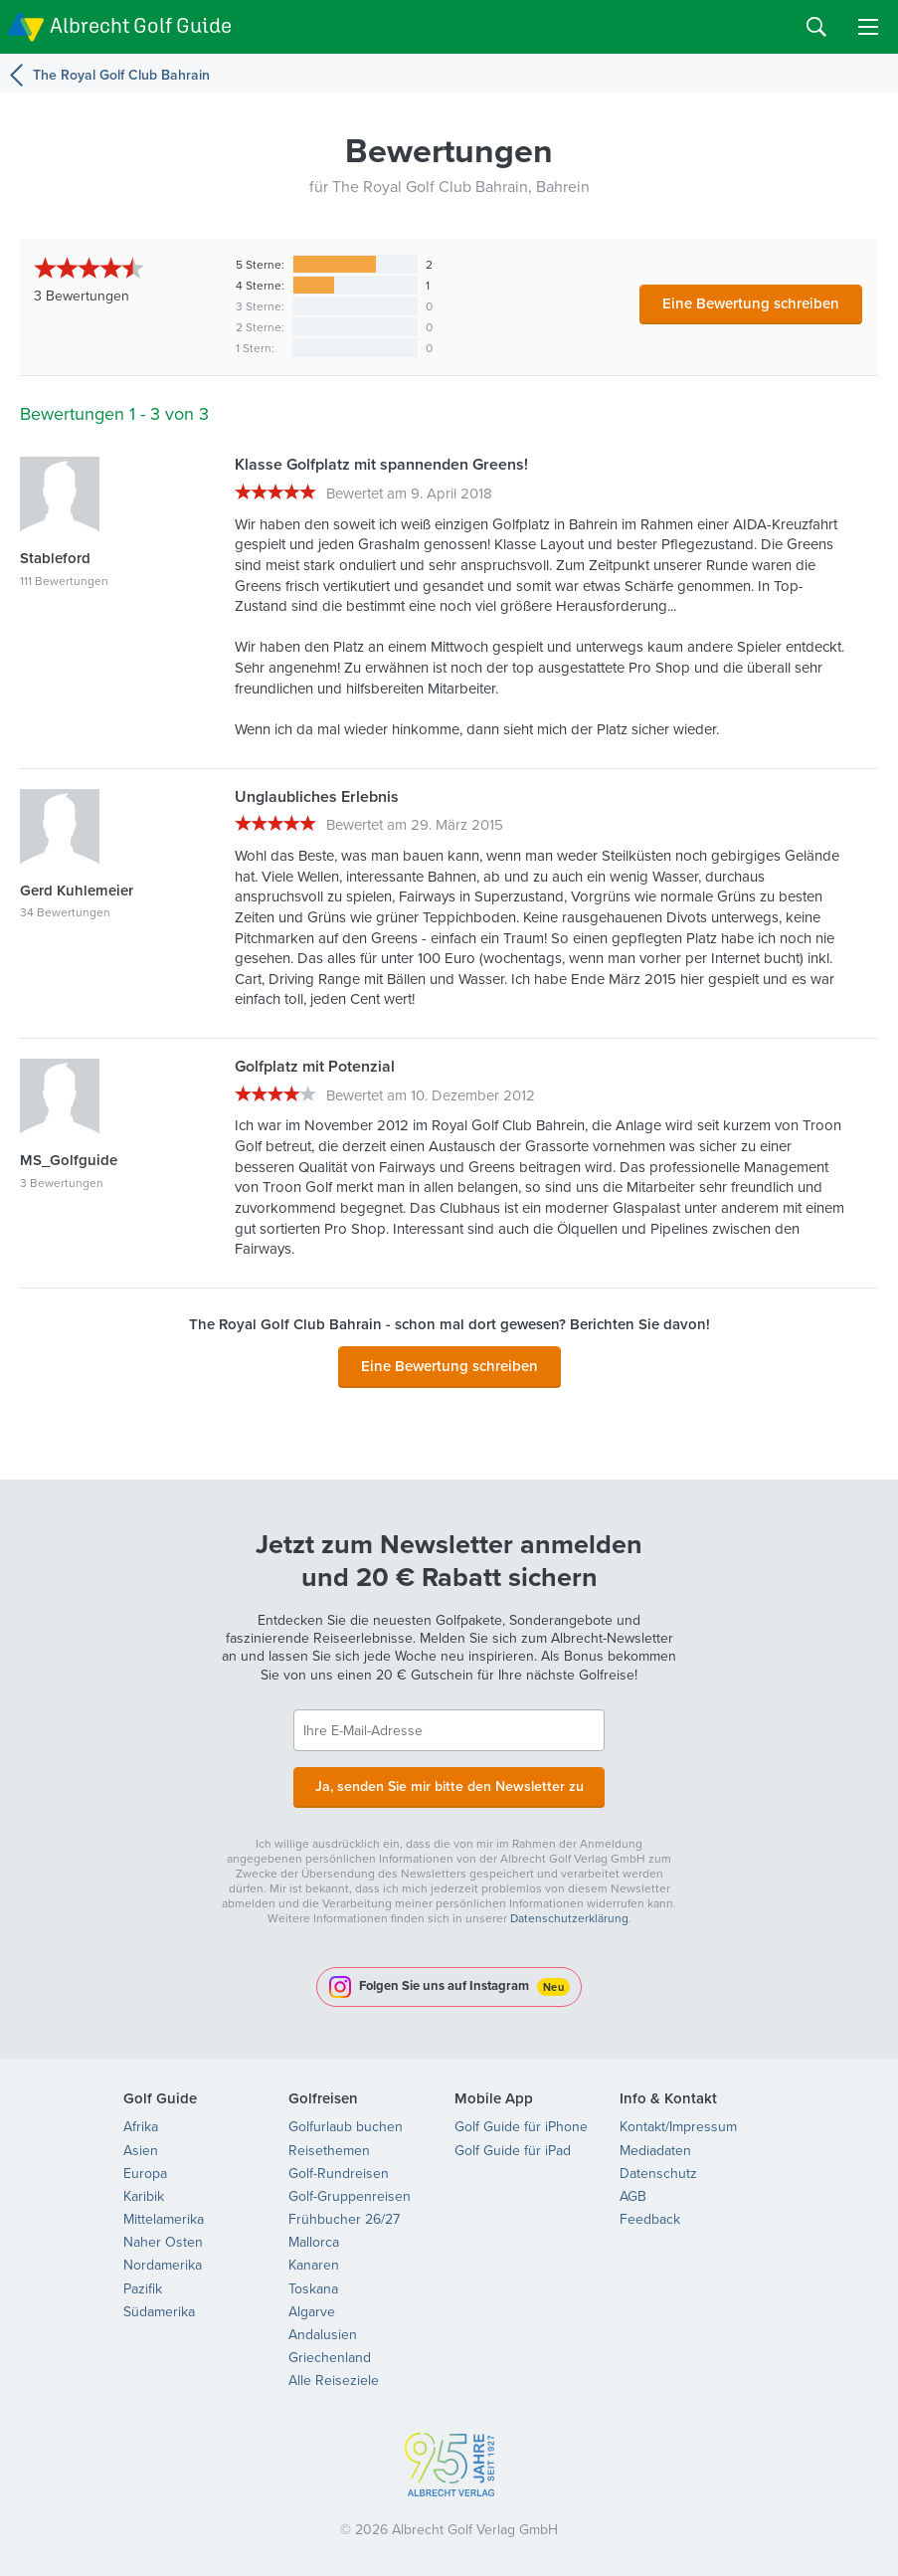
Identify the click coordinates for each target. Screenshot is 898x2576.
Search (816, 27)
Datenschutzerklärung (569, 1915)
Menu (868, 27)
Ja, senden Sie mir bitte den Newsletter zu (449, 1785)
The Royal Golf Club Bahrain (121, 75)
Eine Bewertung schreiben (750, 303)
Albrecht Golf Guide (141, 25)
